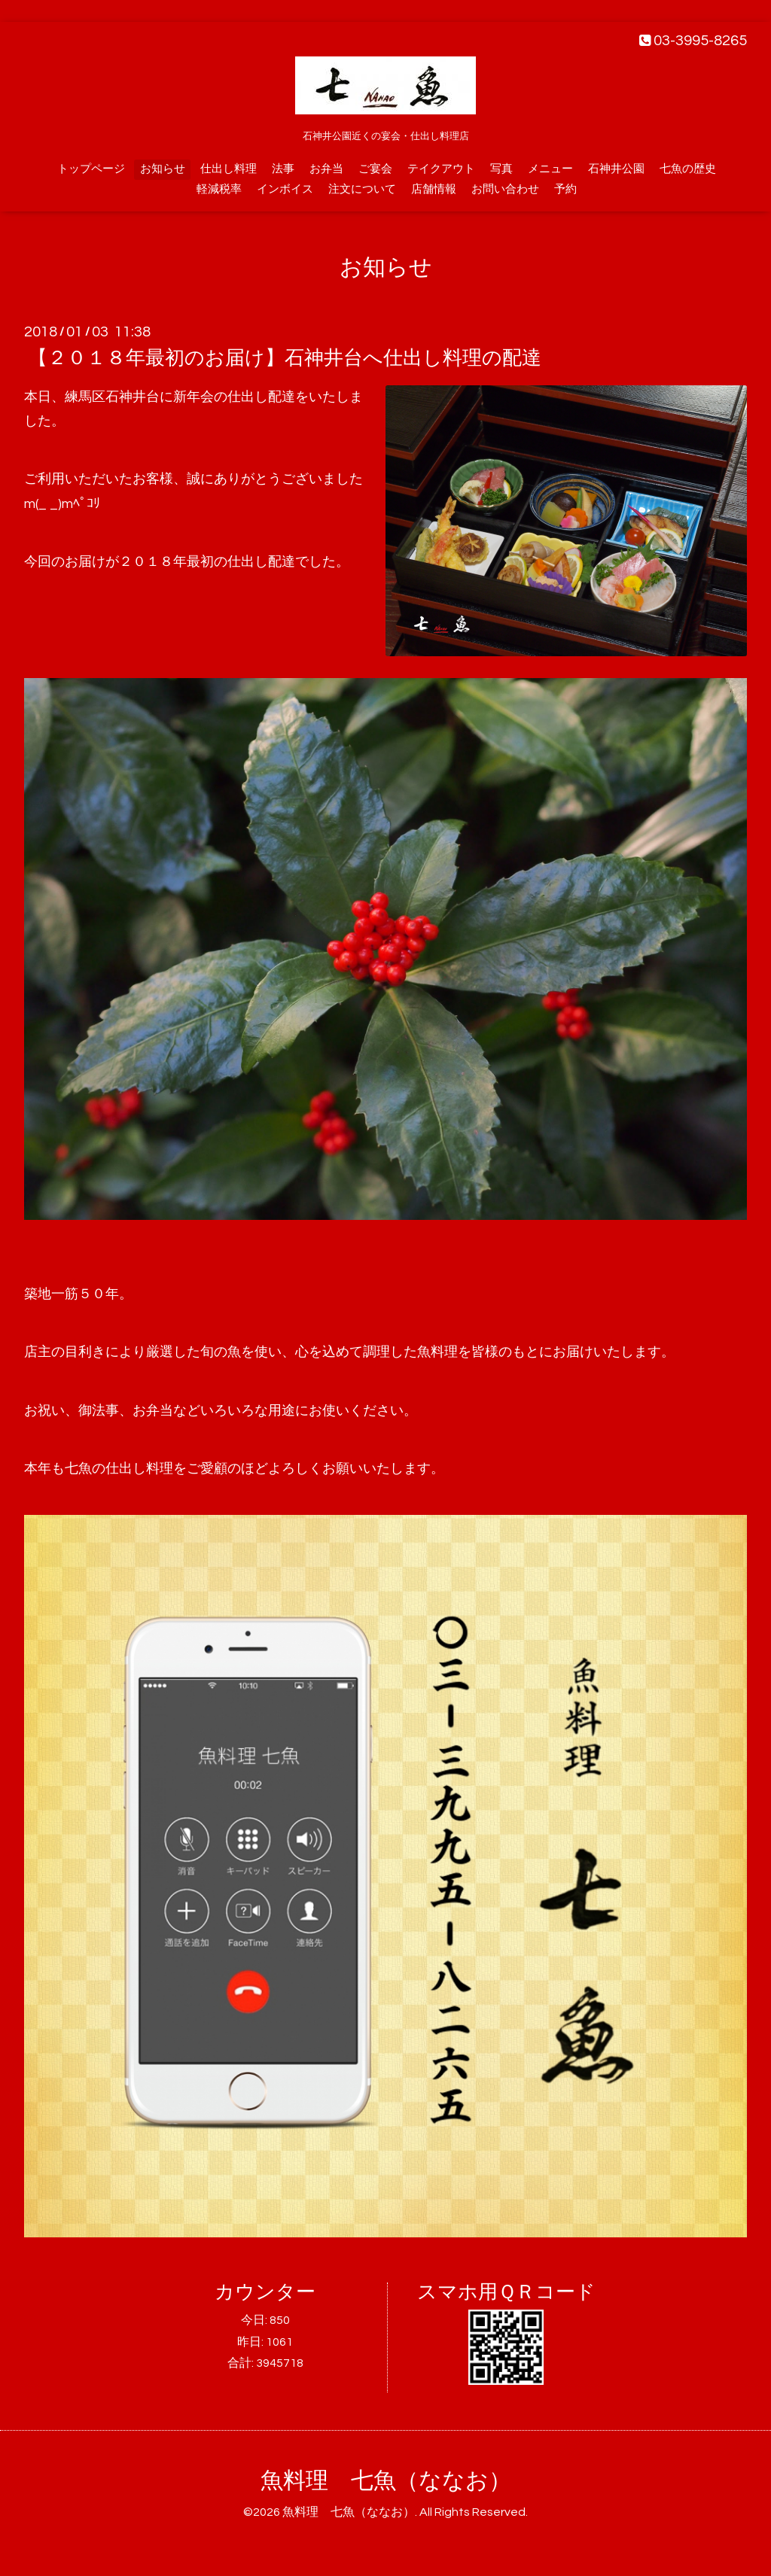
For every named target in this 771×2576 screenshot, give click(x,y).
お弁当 (326, 169)
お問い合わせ (505, 189)
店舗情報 (433, 189)
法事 (283, 169)
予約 (565, 189)
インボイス (285, 189)
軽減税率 (219, 189)
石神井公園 (616, 169)
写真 (501, 169)
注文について (362, 189)
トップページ (91, 169)
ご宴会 (375, 169)
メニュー (550, 169)
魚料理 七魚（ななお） (386, 2480)
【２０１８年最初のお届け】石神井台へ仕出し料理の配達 (284, 358)
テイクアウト (441, 169)
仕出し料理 (228, 169)
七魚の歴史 (688, 169)
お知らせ (162, 169)
